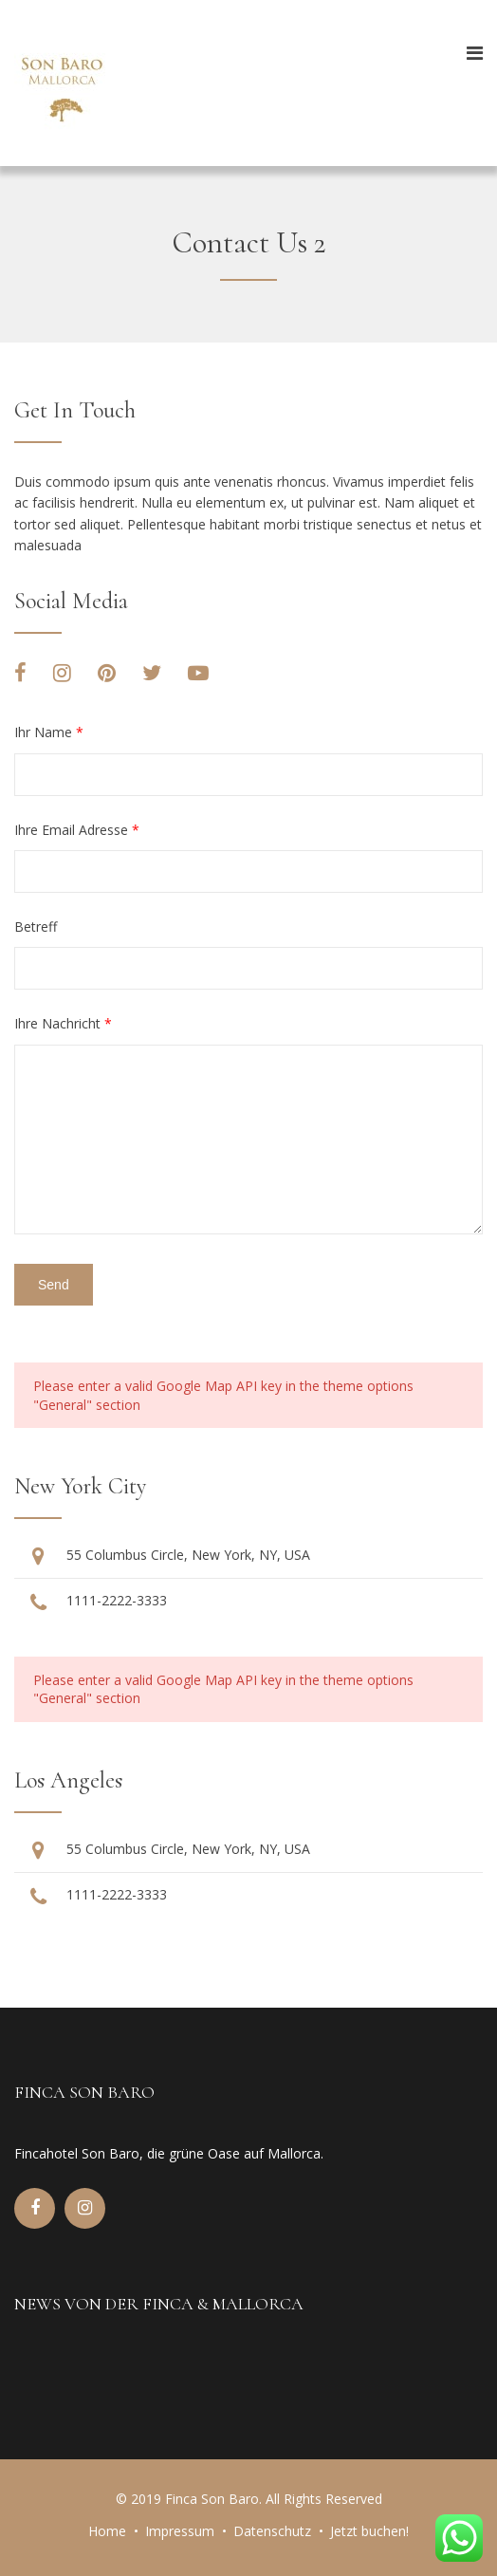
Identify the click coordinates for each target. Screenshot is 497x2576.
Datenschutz (272, 2531)
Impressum (179, 2531)
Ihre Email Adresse (76, 830)
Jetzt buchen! (369, 2531)
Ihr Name (48, 732)
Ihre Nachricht (63, 1023)
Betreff (35, 926)
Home (107, 2531)
